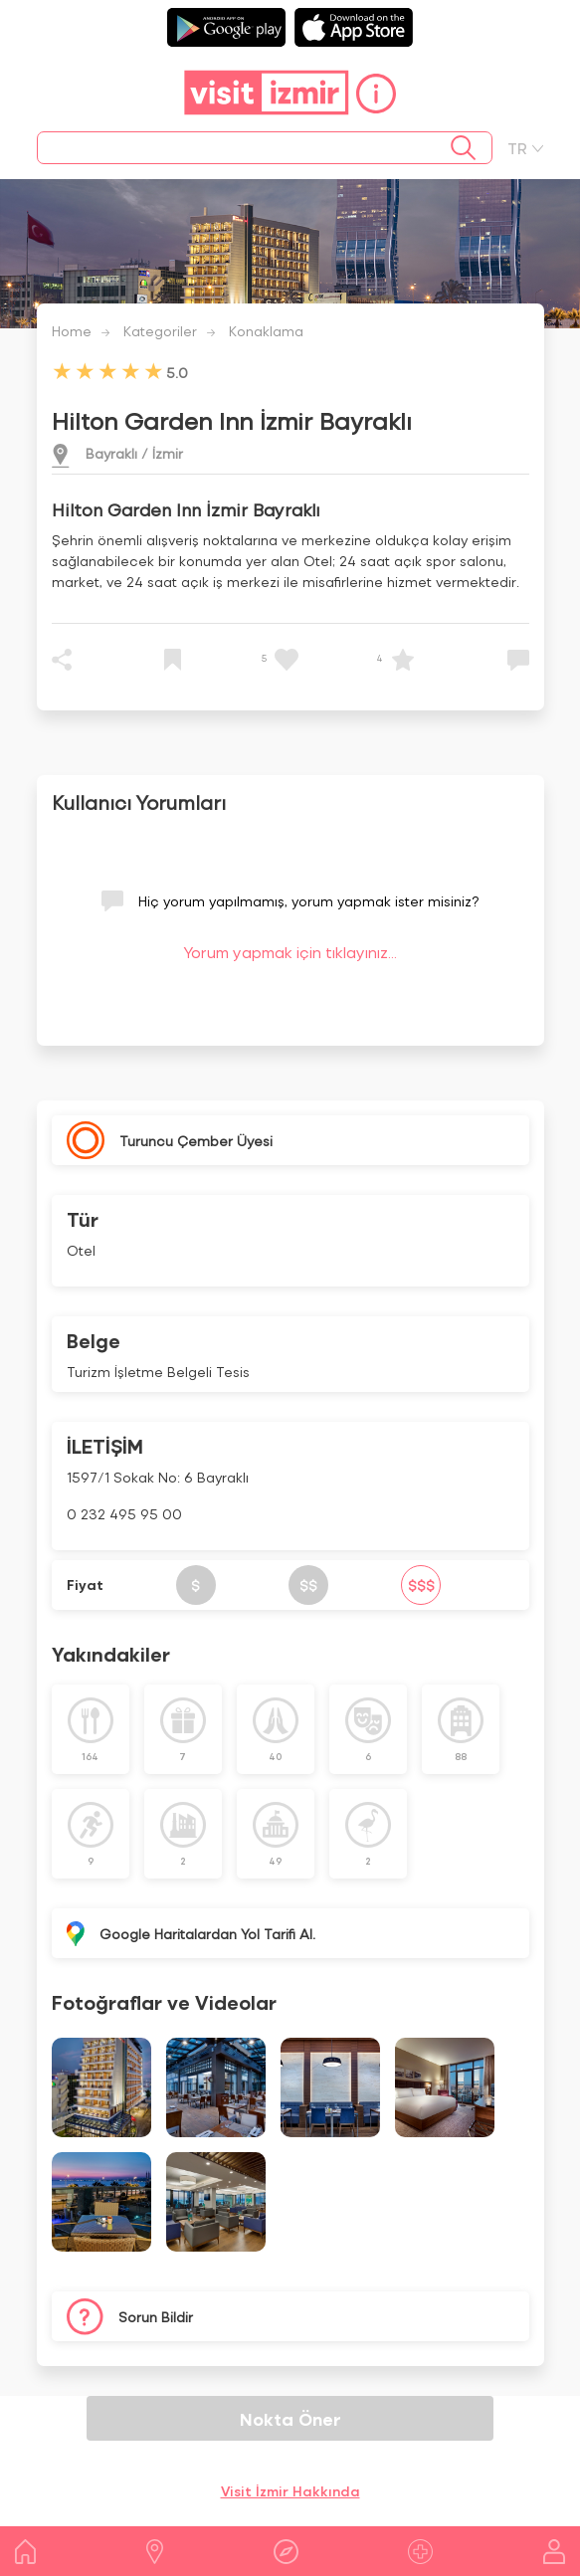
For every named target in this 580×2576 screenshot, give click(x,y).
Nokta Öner (290, 2418)
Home (72, 330)
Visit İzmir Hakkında (290, 2490)
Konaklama (266, 330)
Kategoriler (160, 330)
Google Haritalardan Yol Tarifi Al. (207, 1933)
